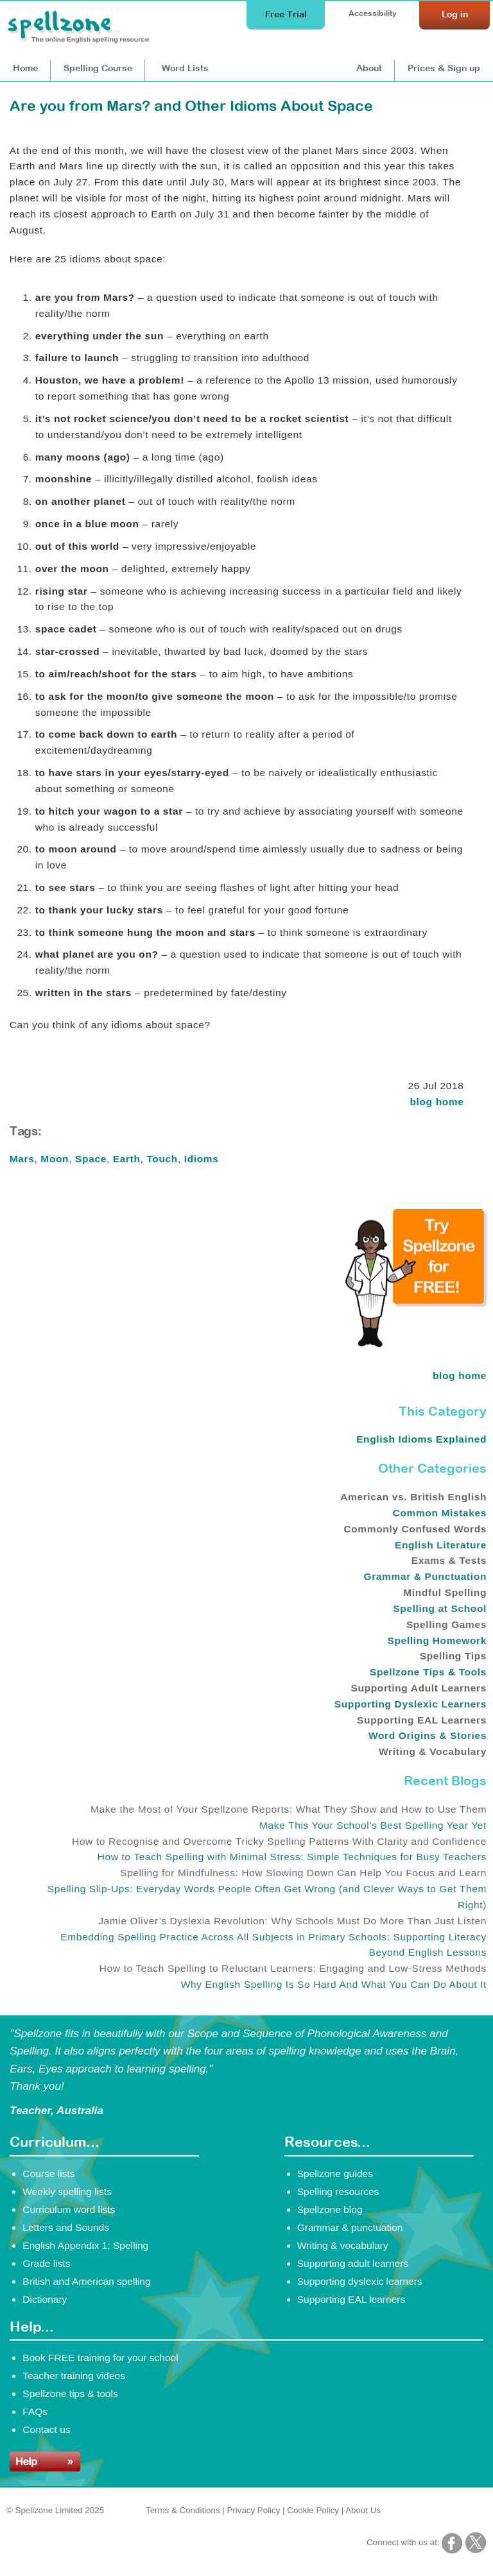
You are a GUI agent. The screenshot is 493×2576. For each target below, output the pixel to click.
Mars (22, 1158)
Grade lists (46, 2263)
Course (98, 68)
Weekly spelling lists (67, 2191)
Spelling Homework (437, 1640)
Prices (444, 68)
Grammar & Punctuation (425, 1576)
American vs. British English (413, 1496)
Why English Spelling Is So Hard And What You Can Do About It (334, 1984)
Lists (185, 68)
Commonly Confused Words (415, 1528)
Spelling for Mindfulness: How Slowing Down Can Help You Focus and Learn (303, 1872)
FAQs (35, 2411)
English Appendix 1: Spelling (85, 2245)
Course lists (48, 2173)
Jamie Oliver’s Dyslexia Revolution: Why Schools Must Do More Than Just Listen (292, 1920)
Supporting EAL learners (351, 2299)
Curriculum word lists (68, 2209)
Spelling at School (440, 1608)
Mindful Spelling (445, 1592)
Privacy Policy (253, 2510)
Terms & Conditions (183, 2510)
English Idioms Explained (421, 1439)
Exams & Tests (449, 1560)
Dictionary (44, 2299)
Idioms (201, 1158)
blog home (436, 1101)
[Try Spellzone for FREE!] (416, 1344)
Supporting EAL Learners (422, 1720)
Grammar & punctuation (350, 2227)
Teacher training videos (73, 2375)
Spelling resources (338, 2191)
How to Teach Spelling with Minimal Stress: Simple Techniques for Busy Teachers (292, 1856)
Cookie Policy (313, 2510)
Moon (54, 1158)
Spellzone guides (335, 2173)
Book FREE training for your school (100, 2357)
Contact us (46, 2429)
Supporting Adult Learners (419, 1687)
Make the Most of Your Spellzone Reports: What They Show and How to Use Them (289, 1809)
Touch (162, 1158)
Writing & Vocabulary (433, 1751)
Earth (127, 1158)
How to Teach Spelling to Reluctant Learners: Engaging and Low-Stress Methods (293, 1968)
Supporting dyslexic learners (359, 2281)
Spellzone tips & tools (69, 2393)
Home (25, 68)
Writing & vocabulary (342, 2245)
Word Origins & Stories (427, 1735)
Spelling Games (446, 1624)
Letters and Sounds (65, 2227)
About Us (363, 2510)
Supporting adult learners (352, 2263)
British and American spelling (86, 2281)
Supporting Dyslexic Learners (410, 1704)
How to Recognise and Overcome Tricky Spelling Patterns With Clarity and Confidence (279, 1841)
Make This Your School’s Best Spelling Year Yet (373, 1825)
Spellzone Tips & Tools (428, 1671)
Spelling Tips (453, 1655)
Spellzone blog (330, 2209)
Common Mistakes (440, 1512)
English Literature (441, 1544)
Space (91, 1158)
